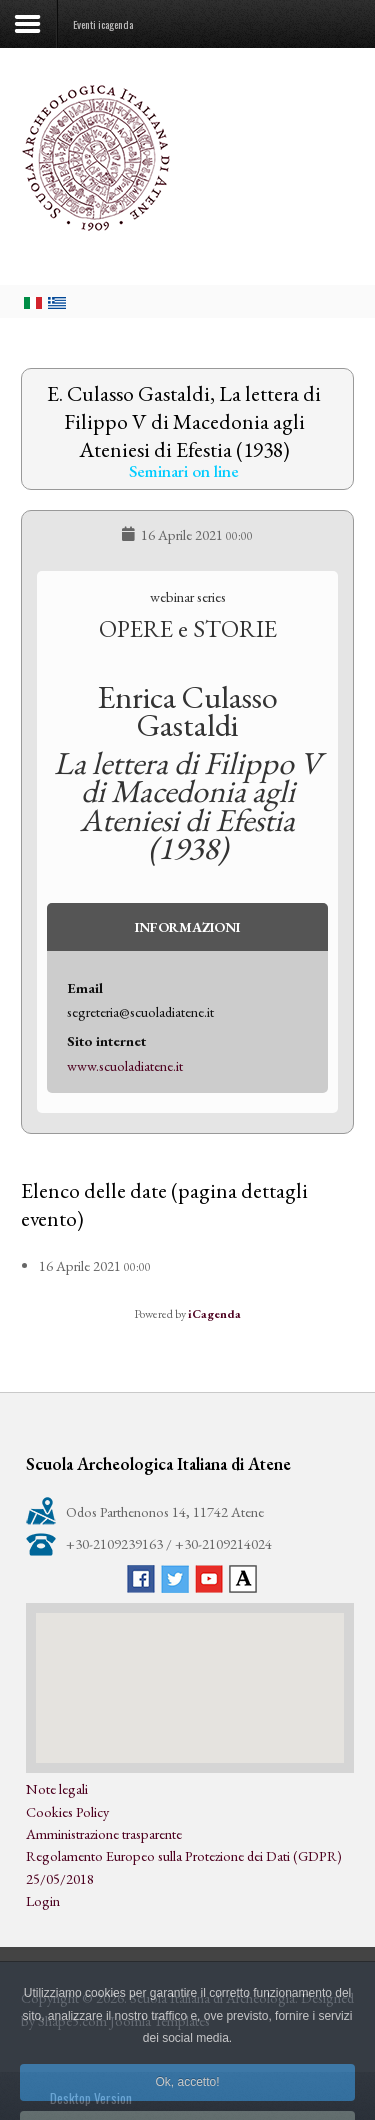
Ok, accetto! (187, 2098)
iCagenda (214, 1314)
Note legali (57, 1788)
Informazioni (187, 927)
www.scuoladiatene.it (125, 1065)
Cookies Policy (67, 1811)
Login (43, 1900)
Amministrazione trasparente (104, 1833)
